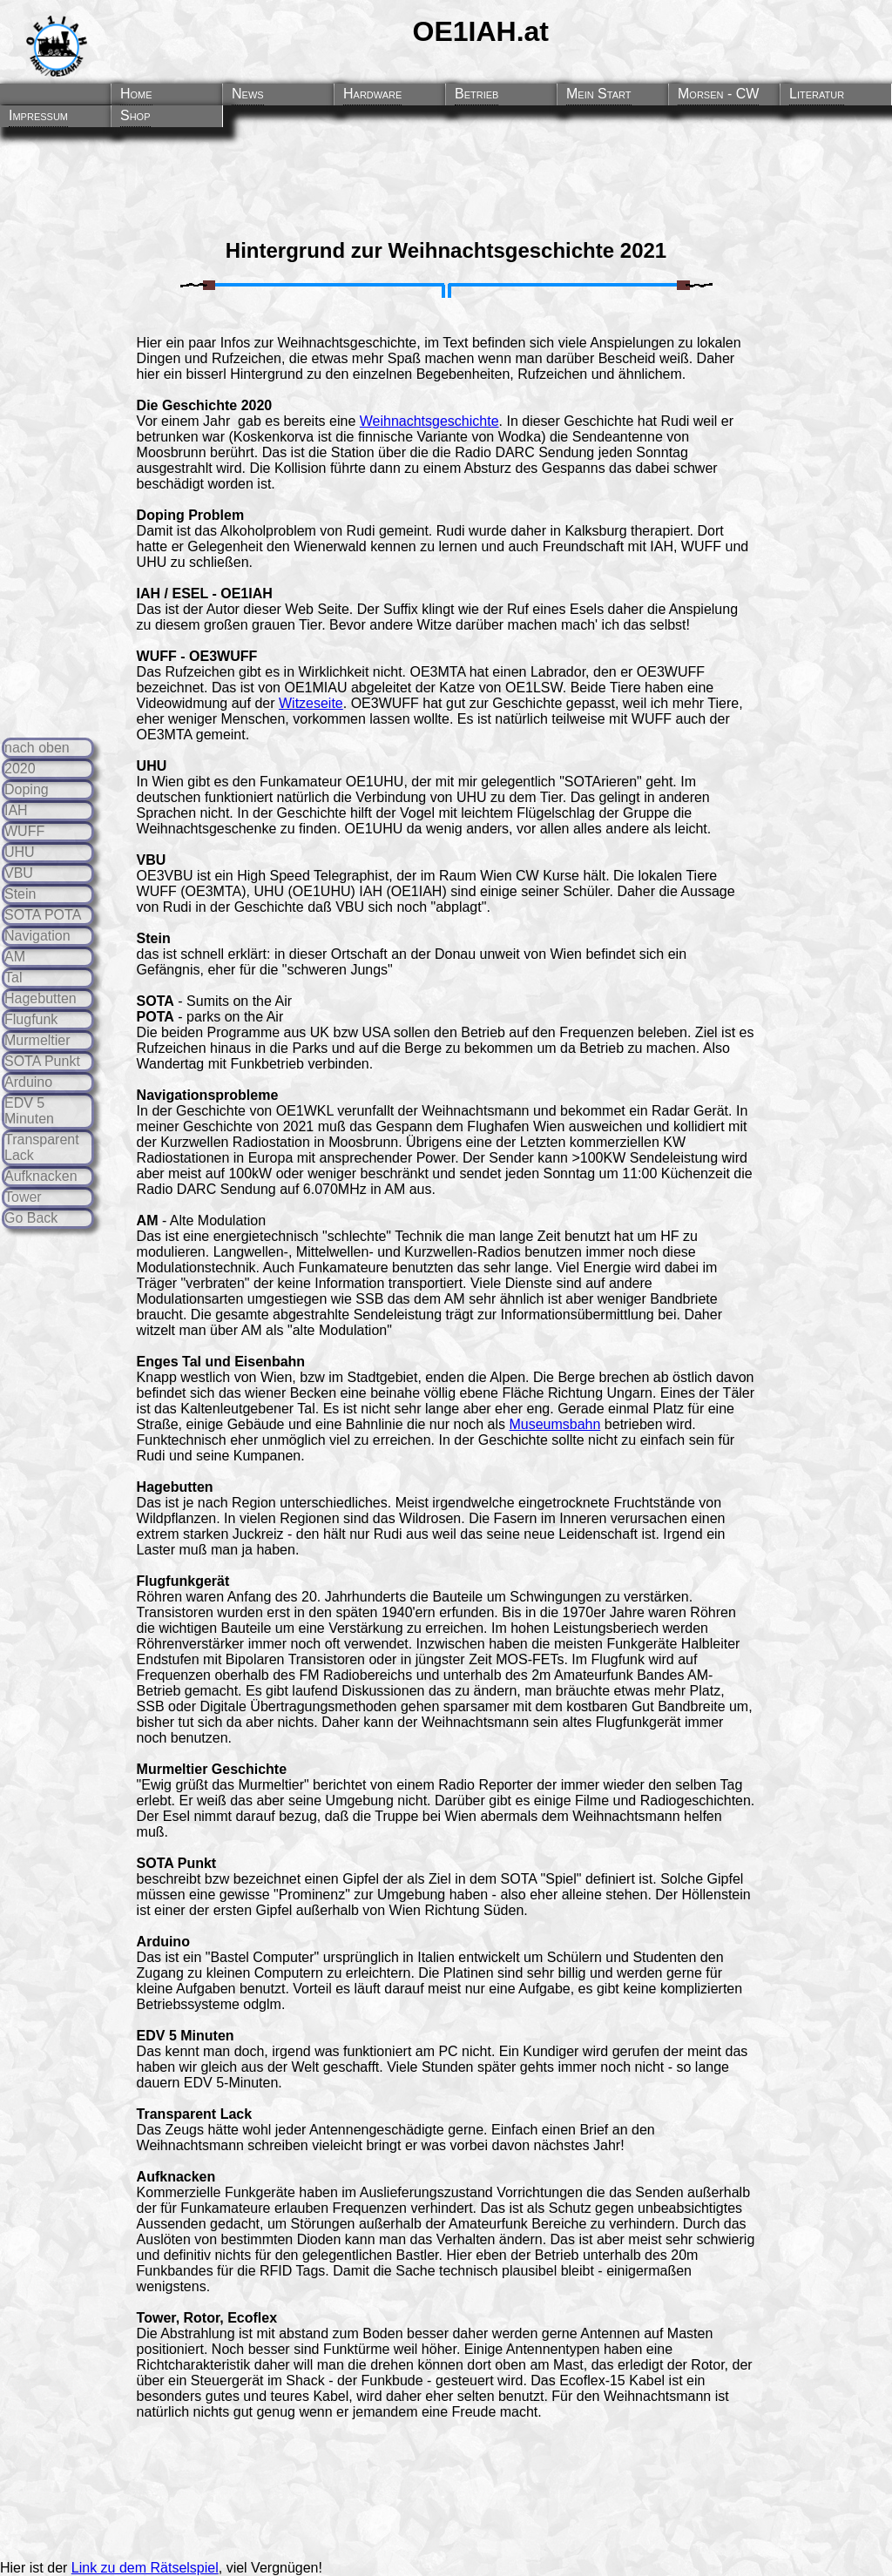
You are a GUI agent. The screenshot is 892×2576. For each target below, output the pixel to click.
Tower (23, 1197)
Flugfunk (30, 1019)
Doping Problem (191, 515)
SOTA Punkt (42, 1061)
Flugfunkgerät (183, 1581)
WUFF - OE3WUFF (197, 656)
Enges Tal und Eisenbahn (221, 1361)
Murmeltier (37, 1040)
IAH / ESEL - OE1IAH (205, 593)
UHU (19, 852)
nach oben (37, 747)
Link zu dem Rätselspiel (145, 2567)
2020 (20, 768)
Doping (26, 789)
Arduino (28, 1082)
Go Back (30, 1217)
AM (14, 956)
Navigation (37, 935)
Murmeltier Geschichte (212, 1769)
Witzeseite (311, 703)
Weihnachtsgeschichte (429, 421)
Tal (13, 977)
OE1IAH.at (481, 31)
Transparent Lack (195, 2114)
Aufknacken (41, 1176)
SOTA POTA (42, 914)
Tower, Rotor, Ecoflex (207, 2317)
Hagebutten (40, 998)
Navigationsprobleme (208, 1095)
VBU (18, 873)
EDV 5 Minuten (29, 1111)
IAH (16, 810)
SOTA (155, 1001)
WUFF (24, 831)
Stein (20, 894)
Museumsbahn (554, 1424)
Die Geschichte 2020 (205, 405)
